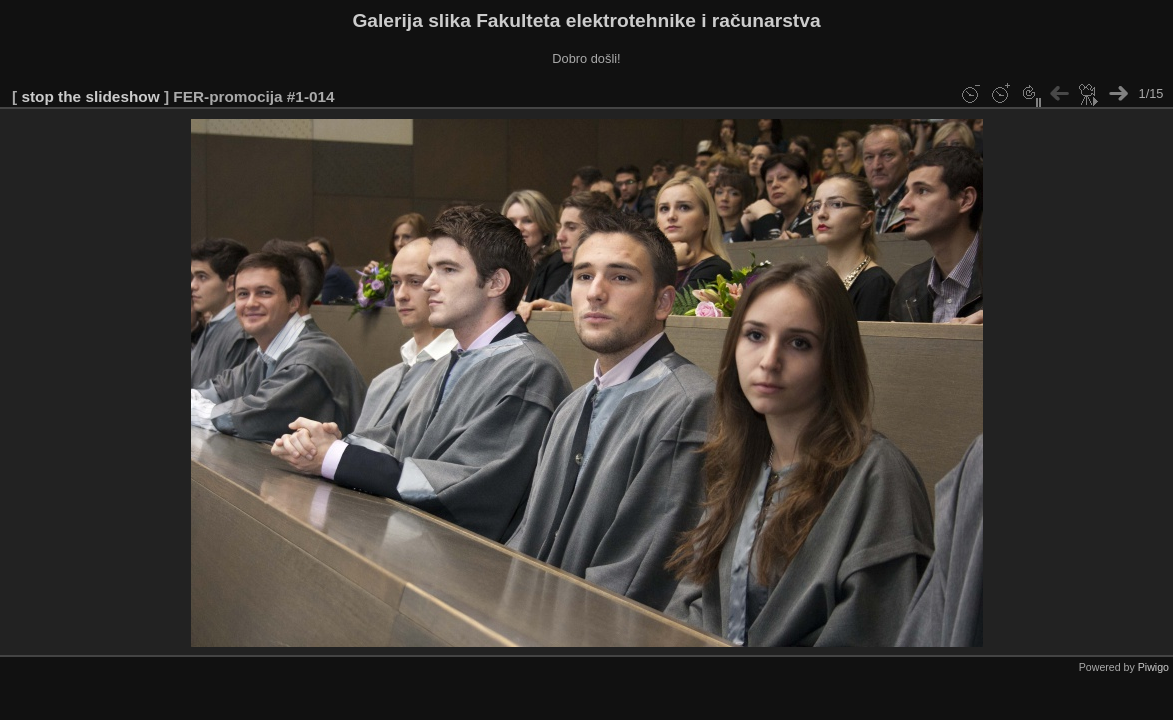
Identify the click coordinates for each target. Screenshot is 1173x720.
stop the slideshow (90, 96)
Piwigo (1153, 667)
